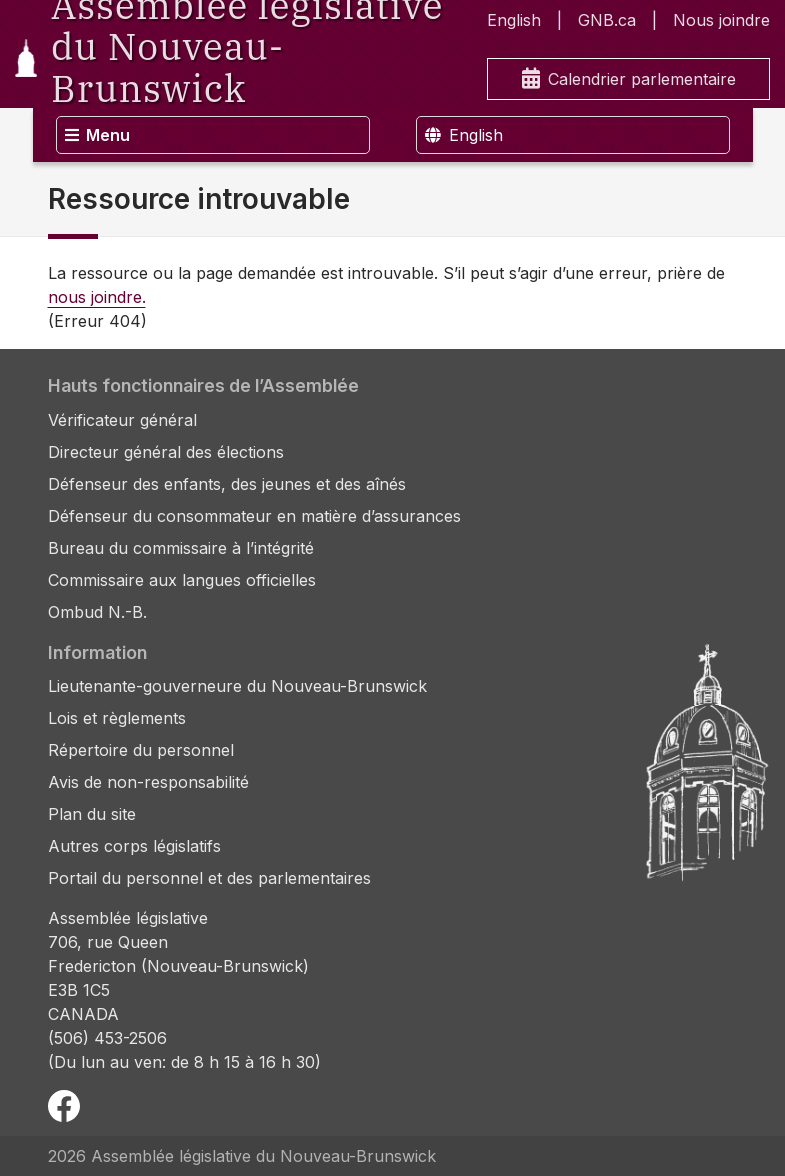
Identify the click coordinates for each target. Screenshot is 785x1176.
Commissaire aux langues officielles (182, 580)
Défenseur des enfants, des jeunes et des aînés (227, 484)
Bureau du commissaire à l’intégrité (181, 548)
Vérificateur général (122, 420)
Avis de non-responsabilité (148, 782)
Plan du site (92, 814)
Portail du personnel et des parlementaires (209, 878)
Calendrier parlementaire (629, 79)
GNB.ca (607, 20)
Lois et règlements (117, 718)
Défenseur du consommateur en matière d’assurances (254, 516)
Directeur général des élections (166, 452)
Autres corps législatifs (134, 846)
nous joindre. (97, 297)
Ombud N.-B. (97, 612)
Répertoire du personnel (141, 750)
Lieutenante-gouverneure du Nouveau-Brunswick (237, 686)
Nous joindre (721, 20)
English (514, 20)
